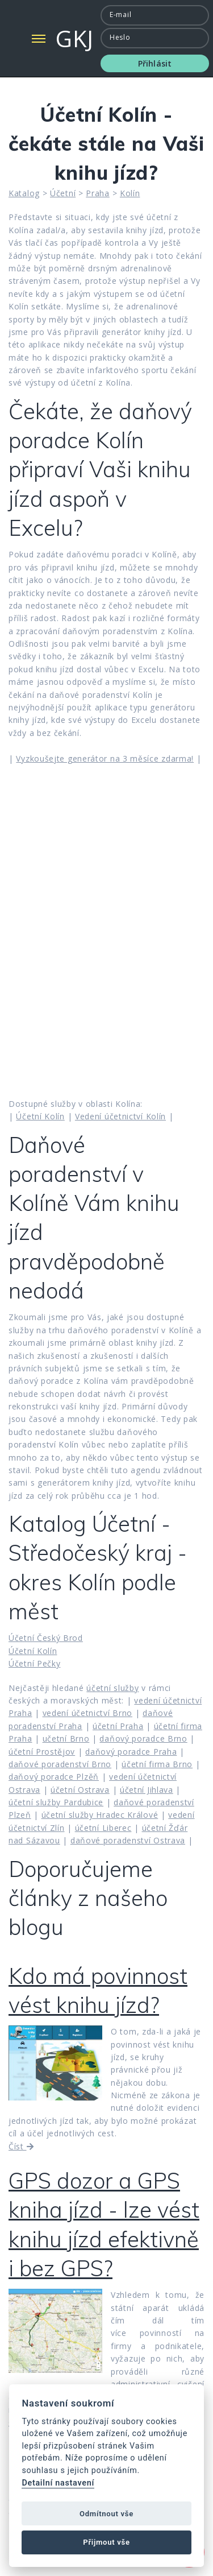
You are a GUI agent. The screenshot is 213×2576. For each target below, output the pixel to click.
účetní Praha (118, 1726)
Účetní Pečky (34, 1663)
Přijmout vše (106, 2542)
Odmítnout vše (106, 2513)
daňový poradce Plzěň (54, 1776)
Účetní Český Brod (46, 1637)
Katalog (24, 193)
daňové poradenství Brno (60, 1764)
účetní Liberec (103, 1827)
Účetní (63, 193)
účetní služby (112, 1687)
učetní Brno (66, 1738)
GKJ (75, 38)
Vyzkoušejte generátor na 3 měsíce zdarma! (105, 758)
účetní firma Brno (157, 1764)
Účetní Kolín (40, 1116)
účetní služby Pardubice (56, 1802)
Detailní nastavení (58, 2483)
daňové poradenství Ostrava (127, 1840)
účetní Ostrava (80, 1789)
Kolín (130, 193)
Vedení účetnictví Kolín (120, 1116)
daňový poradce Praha (131, 1751)
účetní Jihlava (146, 1789)
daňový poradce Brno (143, 1738)
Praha (98, 193)
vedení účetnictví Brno (87, 1712)
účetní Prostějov (42, 1751)
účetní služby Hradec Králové (99, 1814)
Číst (21, 2146)
